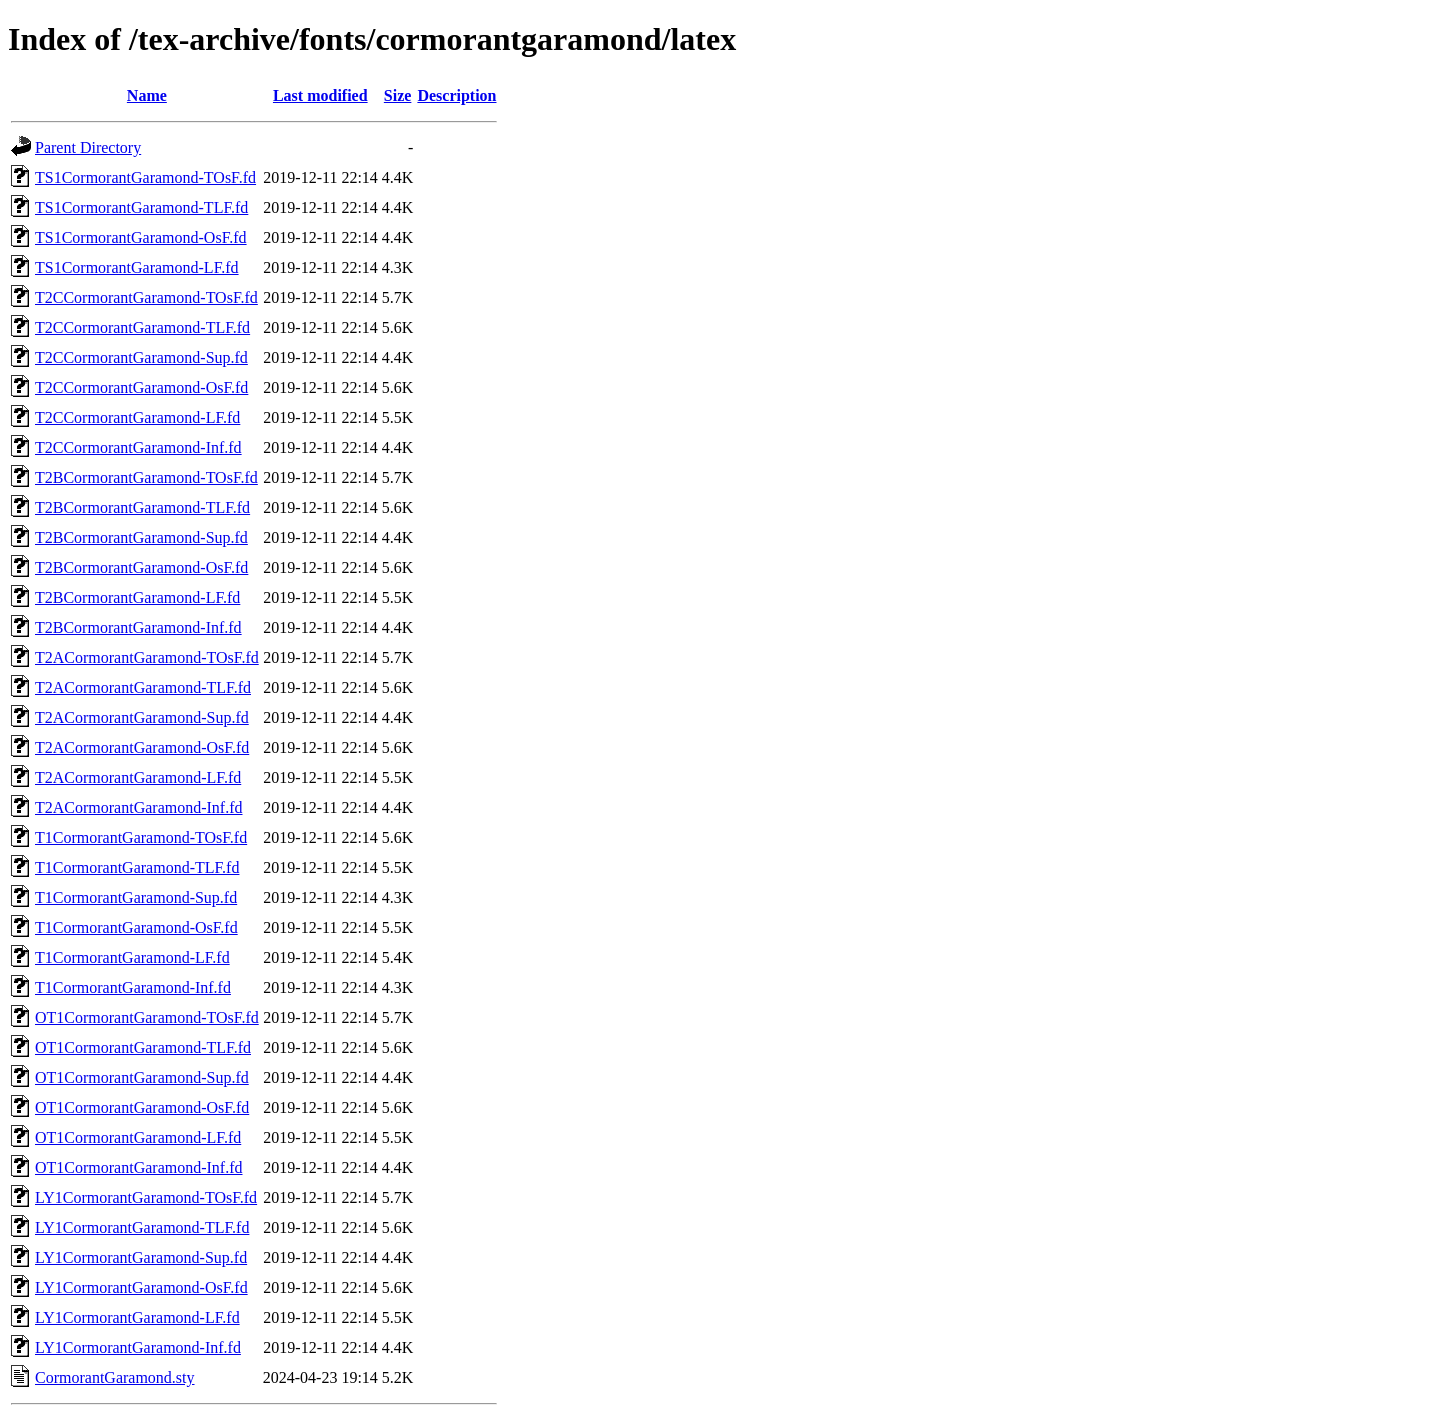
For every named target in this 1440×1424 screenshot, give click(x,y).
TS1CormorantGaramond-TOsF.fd (145, 177)
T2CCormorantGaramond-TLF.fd (142, 327)
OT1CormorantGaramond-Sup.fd (142, 1077)
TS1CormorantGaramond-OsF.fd (141, 237)
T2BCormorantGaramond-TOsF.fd (146, 477)
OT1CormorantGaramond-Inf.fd (139, 1167)
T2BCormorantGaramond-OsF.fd (141, 567)
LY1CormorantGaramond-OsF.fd (141, 1287)
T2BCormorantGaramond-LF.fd (137, 597)
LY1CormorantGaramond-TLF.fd (142, 1227)
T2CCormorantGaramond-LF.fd (137, 417)
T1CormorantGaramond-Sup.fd (136, 897)
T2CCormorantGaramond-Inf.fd (138, 447)
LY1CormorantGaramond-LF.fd (137, 1317)
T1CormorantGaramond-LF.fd (132, 957)
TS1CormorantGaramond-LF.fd (137, 267)
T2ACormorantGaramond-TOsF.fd (147, 657)
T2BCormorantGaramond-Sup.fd (141, 537)
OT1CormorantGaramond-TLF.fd (143, 1047)
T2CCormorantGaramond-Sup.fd (141, 357)
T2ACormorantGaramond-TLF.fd (143, 687)
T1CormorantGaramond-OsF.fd (136, 927)
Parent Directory (88, 147)
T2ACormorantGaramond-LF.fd (138, 777)
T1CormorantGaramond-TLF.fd (137, 867)
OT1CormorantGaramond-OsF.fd (142, 1107)
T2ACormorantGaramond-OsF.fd (142, 747)
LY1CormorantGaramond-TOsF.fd (146, 1197)
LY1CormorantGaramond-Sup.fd (141, 1257)
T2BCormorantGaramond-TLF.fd (142, 507)
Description (456, 95)
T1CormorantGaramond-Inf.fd (133, 987)
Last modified (320, 95)
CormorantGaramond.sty (115, 1377)
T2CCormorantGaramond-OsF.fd (141, 387)
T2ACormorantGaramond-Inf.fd (139, 807)
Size (398, 95)
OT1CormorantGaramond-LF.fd (138, 1137)
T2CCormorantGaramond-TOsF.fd (146, 297)
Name (147, 95)
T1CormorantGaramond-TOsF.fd (141, 837)
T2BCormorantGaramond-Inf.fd (138, 627)
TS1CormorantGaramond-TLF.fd (141, 207)
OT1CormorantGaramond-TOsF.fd (147, 1017)
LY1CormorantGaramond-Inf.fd (138, 1347)
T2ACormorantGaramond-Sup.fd (142, 717)
